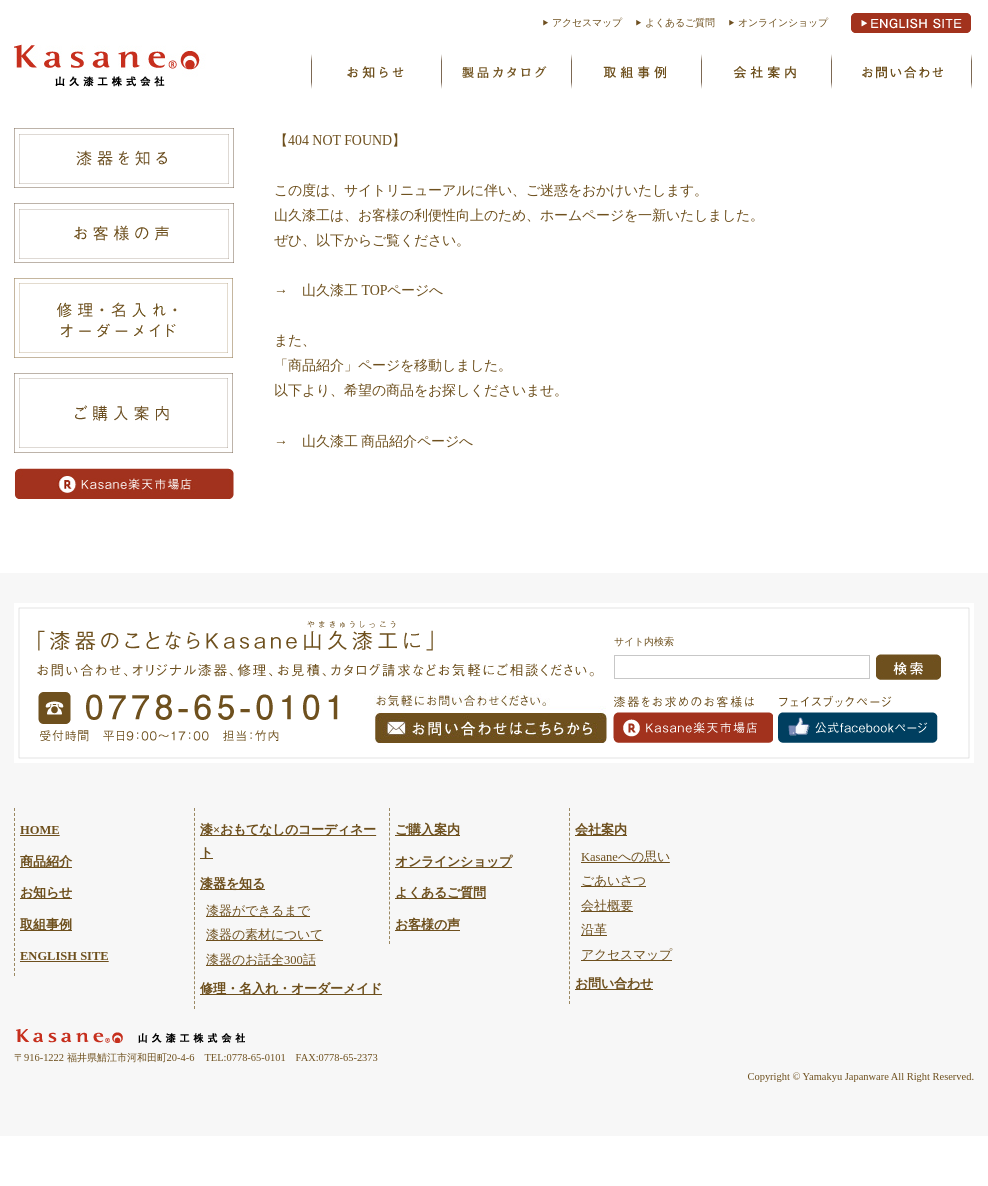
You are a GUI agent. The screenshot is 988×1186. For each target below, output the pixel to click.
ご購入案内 (427, 830)
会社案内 (601, 830)
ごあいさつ (613, 881)
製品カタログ (505, 70)
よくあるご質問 (680, 22)
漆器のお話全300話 (261, 960)
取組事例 (635, 70)
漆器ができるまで (258, 911)
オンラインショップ (783, 22)
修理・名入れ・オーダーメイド (291, 989)
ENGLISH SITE (64, 956)
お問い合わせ (901, 70)
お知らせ (375, 70)
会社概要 (607, 906)
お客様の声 (427, 925)
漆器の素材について (264, 935)
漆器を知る (232, 884)
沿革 (594, 930)
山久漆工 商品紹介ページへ (387, 441)
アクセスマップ (587, 22)
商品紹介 (46, 862)
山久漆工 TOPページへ (373, 290)
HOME (40, 830)
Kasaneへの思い (765, 70)
